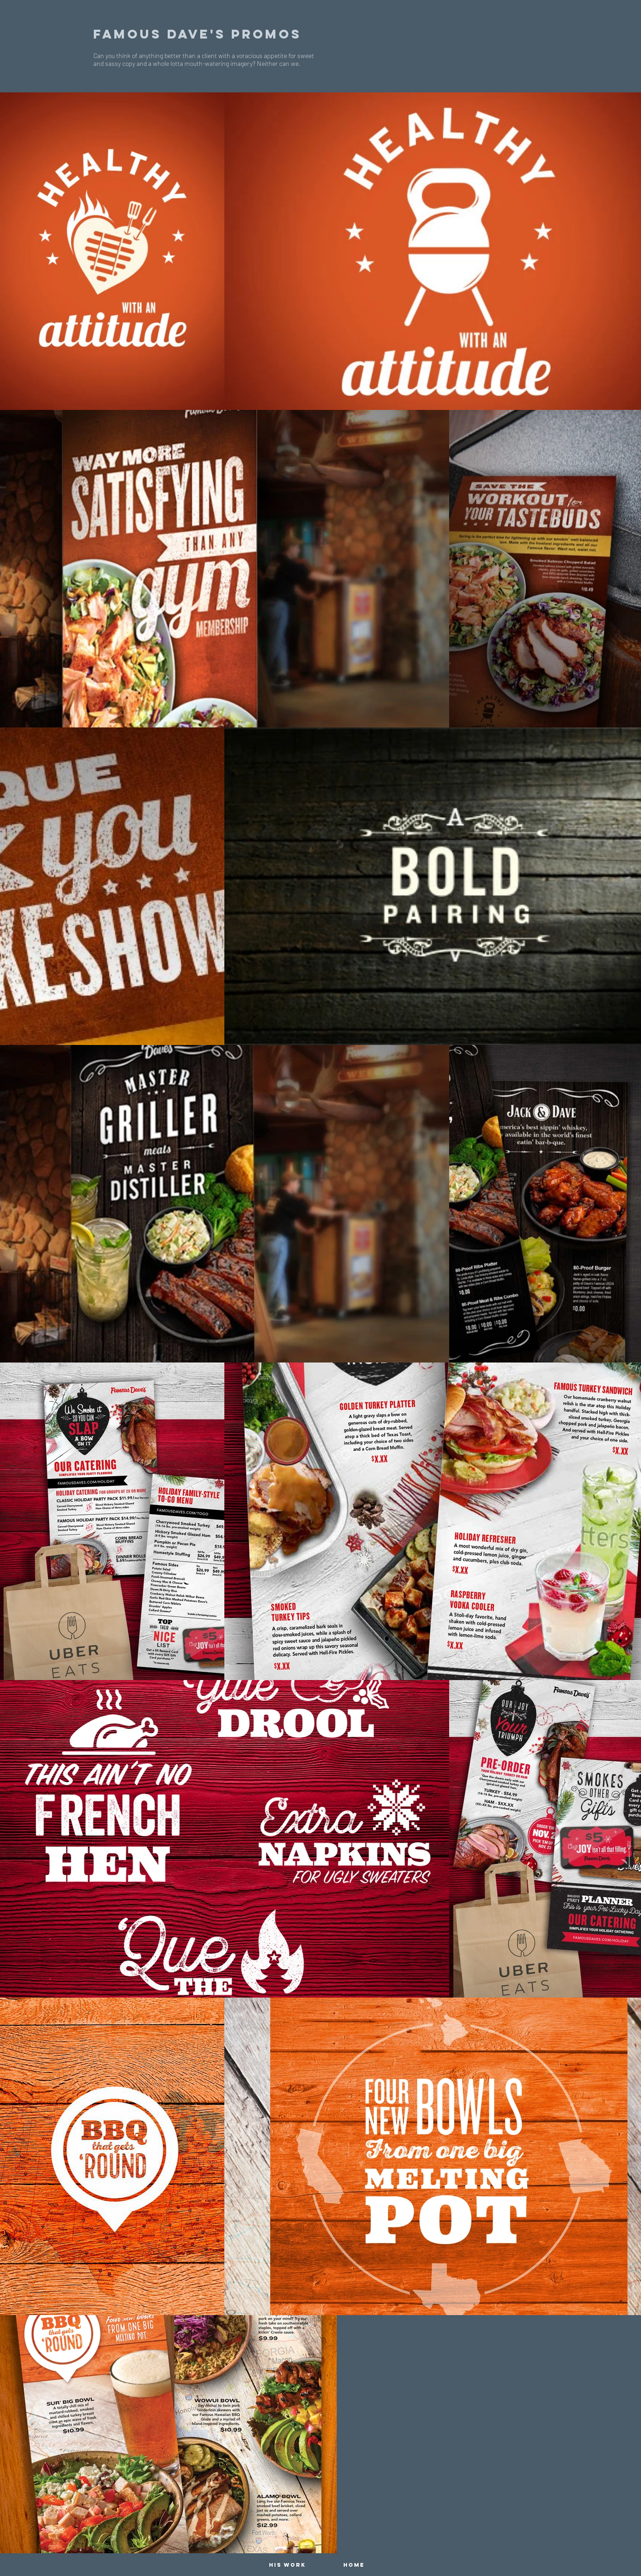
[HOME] (353, 2564)
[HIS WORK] (287, 2564)
